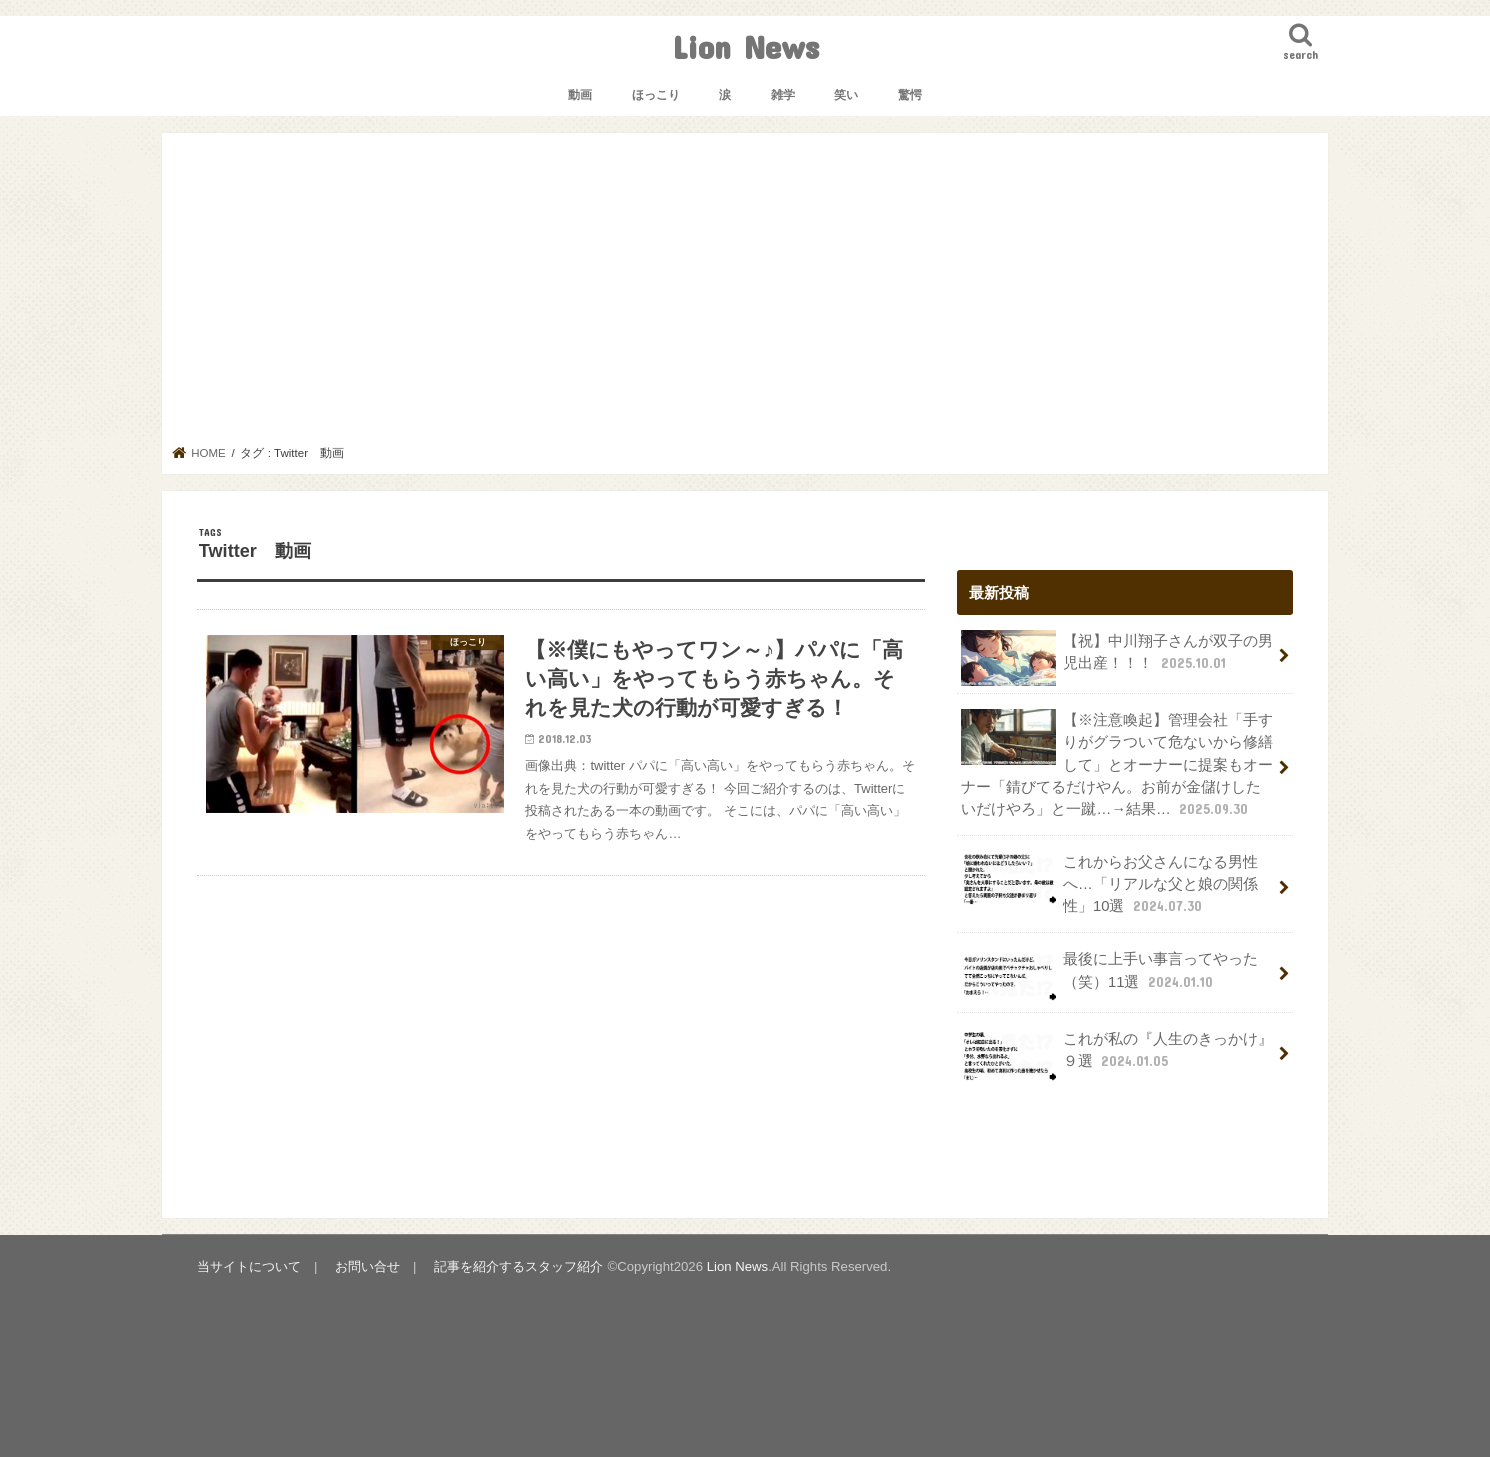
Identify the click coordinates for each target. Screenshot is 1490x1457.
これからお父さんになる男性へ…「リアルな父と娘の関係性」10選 (1109, 883)
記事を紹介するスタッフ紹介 (518, 1266)
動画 (580, 95)
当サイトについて (249, 1266)
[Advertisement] (745, 295)
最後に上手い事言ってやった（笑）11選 (1109, 976)
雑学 (783, 95)
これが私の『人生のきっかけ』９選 (1117, 1056)
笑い (846, 95)
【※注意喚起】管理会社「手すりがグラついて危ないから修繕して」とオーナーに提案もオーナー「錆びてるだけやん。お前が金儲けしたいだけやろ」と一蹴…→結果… (1117, 764)
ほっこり (656, 95)
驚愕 (910, 95)
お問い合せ (367, 1266)
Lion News (745, 46)
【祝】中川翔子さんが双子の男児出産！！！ (1117, 658)
